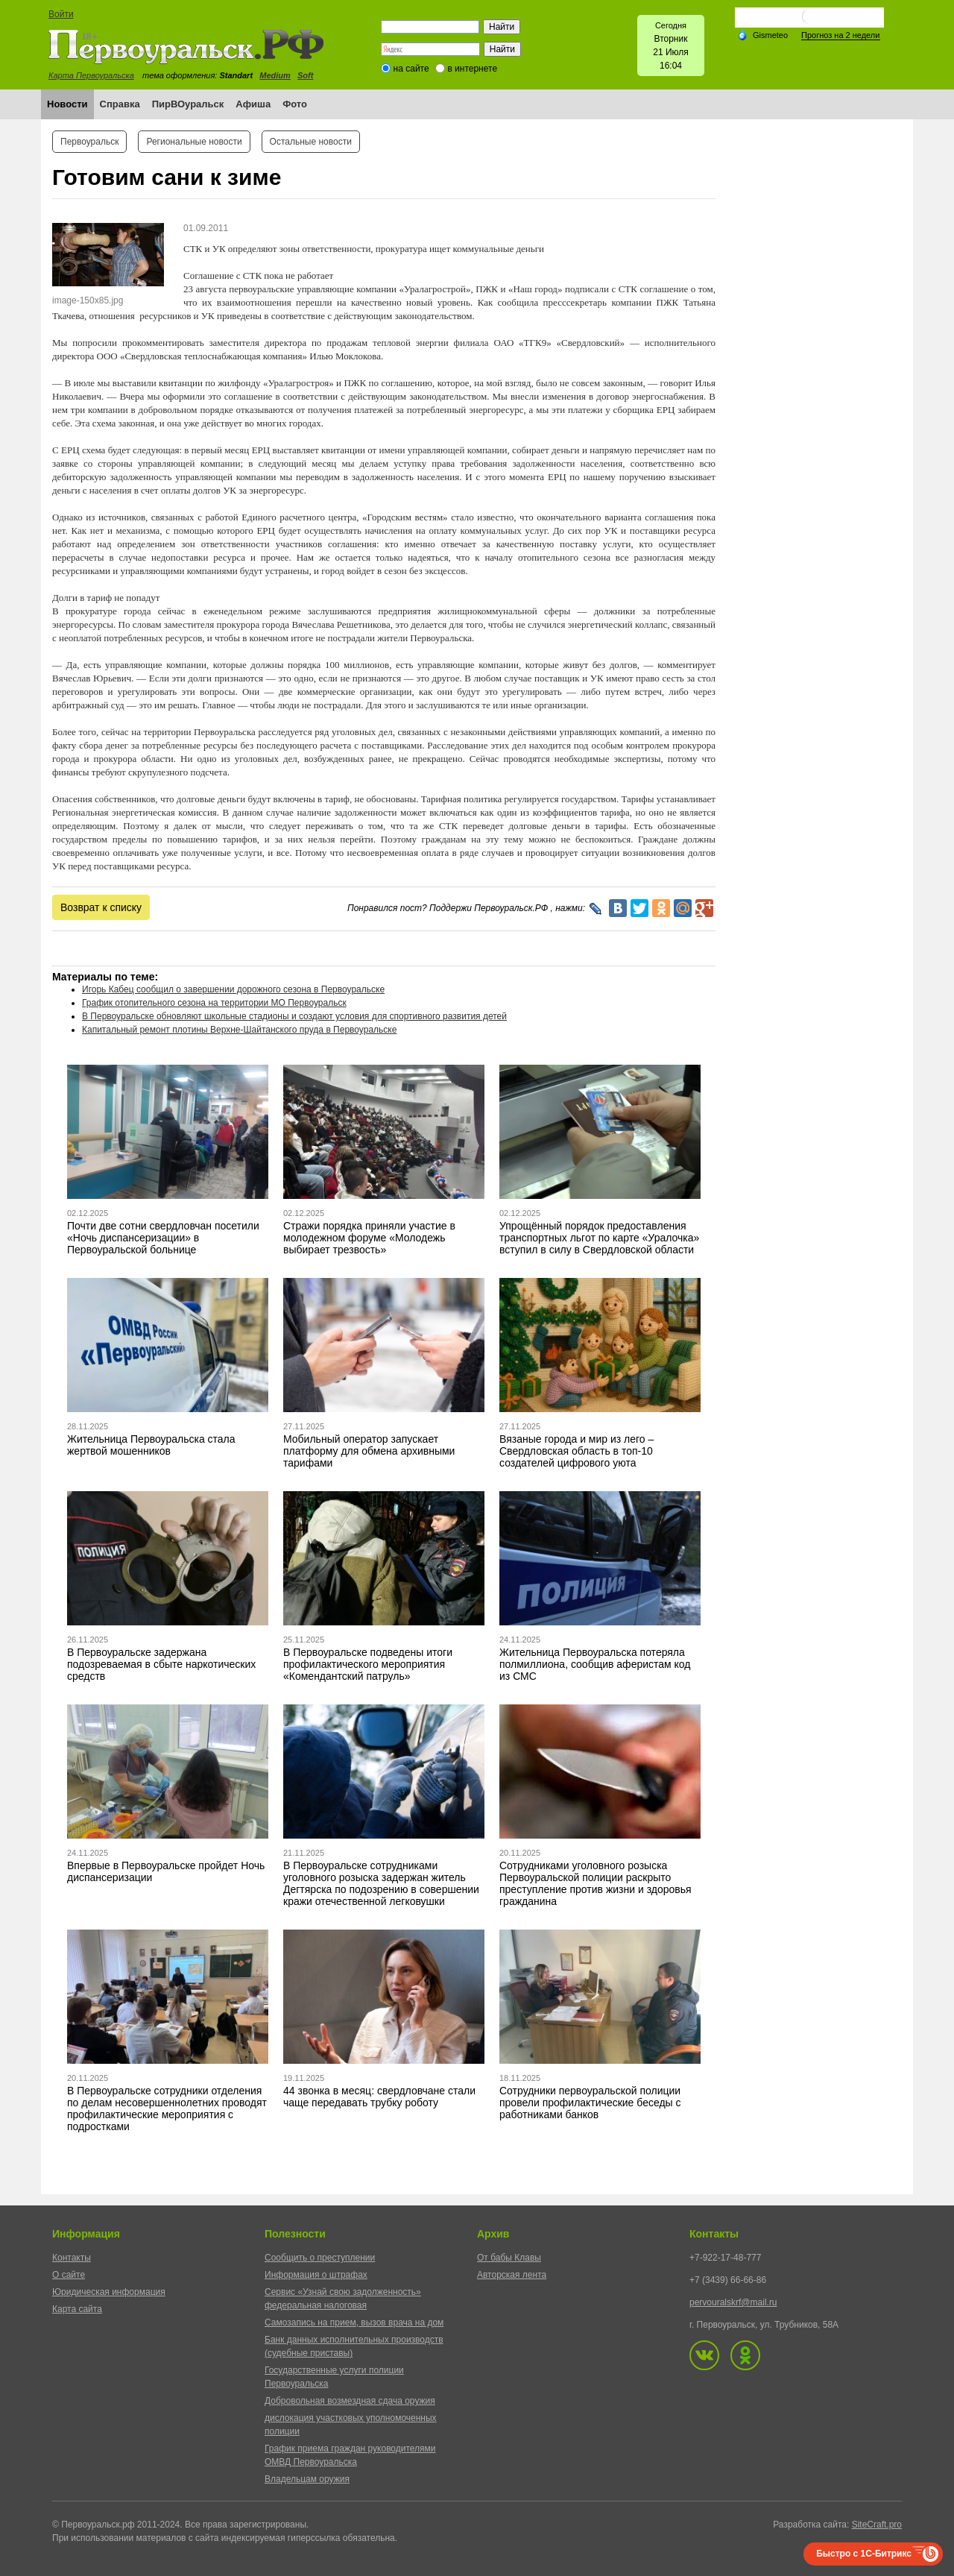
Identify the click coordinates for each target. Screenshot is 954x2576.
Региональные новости (193, 141)
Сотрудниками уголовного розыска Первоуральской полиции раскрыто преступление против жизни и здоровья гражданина (595, 1883)
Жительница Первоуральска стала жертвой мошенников (151, 1445)
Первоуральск (89, 141)
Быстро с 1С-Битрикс (864, 2553)
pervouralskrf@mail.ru (733, 2302)
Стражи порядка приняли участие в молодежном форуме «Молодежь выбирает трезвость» (369, 1238)
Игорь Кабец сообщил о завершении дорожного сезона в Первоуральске (233, 989)
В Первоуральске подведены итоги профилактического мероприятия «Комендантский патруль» (367, 1664)
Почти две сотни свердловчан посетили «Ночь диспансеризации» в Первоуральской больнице (163, 1238)
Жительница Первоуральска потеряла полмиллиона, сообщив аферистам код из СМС (595, 1664)
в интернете (472, 68)
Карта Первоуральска (91, 75)
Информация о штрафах (316, 2275)
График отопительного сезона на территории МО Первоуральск (214, 1003)
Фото (294, 104)
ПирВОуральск (188, 104)
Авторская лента (511, 2275)
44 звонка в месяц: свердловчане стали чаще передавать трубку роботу (379, 2097)
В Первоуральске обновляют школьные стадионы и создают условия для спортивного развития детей (294, 1016)
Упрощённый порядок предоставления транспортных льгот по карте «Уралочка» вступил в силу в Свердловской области (599, 1238)
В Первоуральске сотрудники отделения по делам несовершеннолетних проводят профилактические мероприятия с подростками (167, 2108)
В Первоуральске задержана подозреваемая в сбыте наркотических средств (161, 1664)
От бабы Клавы (509, 2257)
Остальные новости (311, 141)
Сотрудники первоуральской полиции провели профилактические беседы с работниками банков (590, 2102)
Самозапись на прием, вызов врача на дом (354, 2322)
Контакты (71, 2257)
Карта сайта (77, 2309)
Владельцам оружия (307, 2479)
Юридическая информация (108, 2292)
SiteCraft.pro (877, 2524)
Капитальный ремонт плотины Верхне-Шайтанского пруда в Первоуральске (239, 1029)
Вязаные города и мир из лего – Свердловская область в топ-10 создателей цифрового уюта (576, 1451)
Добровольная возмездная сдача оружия (350, 2401)
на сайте (411, 68)
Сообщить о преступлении (320, 2257)
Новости (67, 104)
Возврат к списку (101, 907)
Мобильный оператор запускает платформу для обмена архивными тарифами (369, 1451)
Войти (61, 14)
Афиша (253, 104)
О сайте (68, 2275)
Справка (120, 104)
